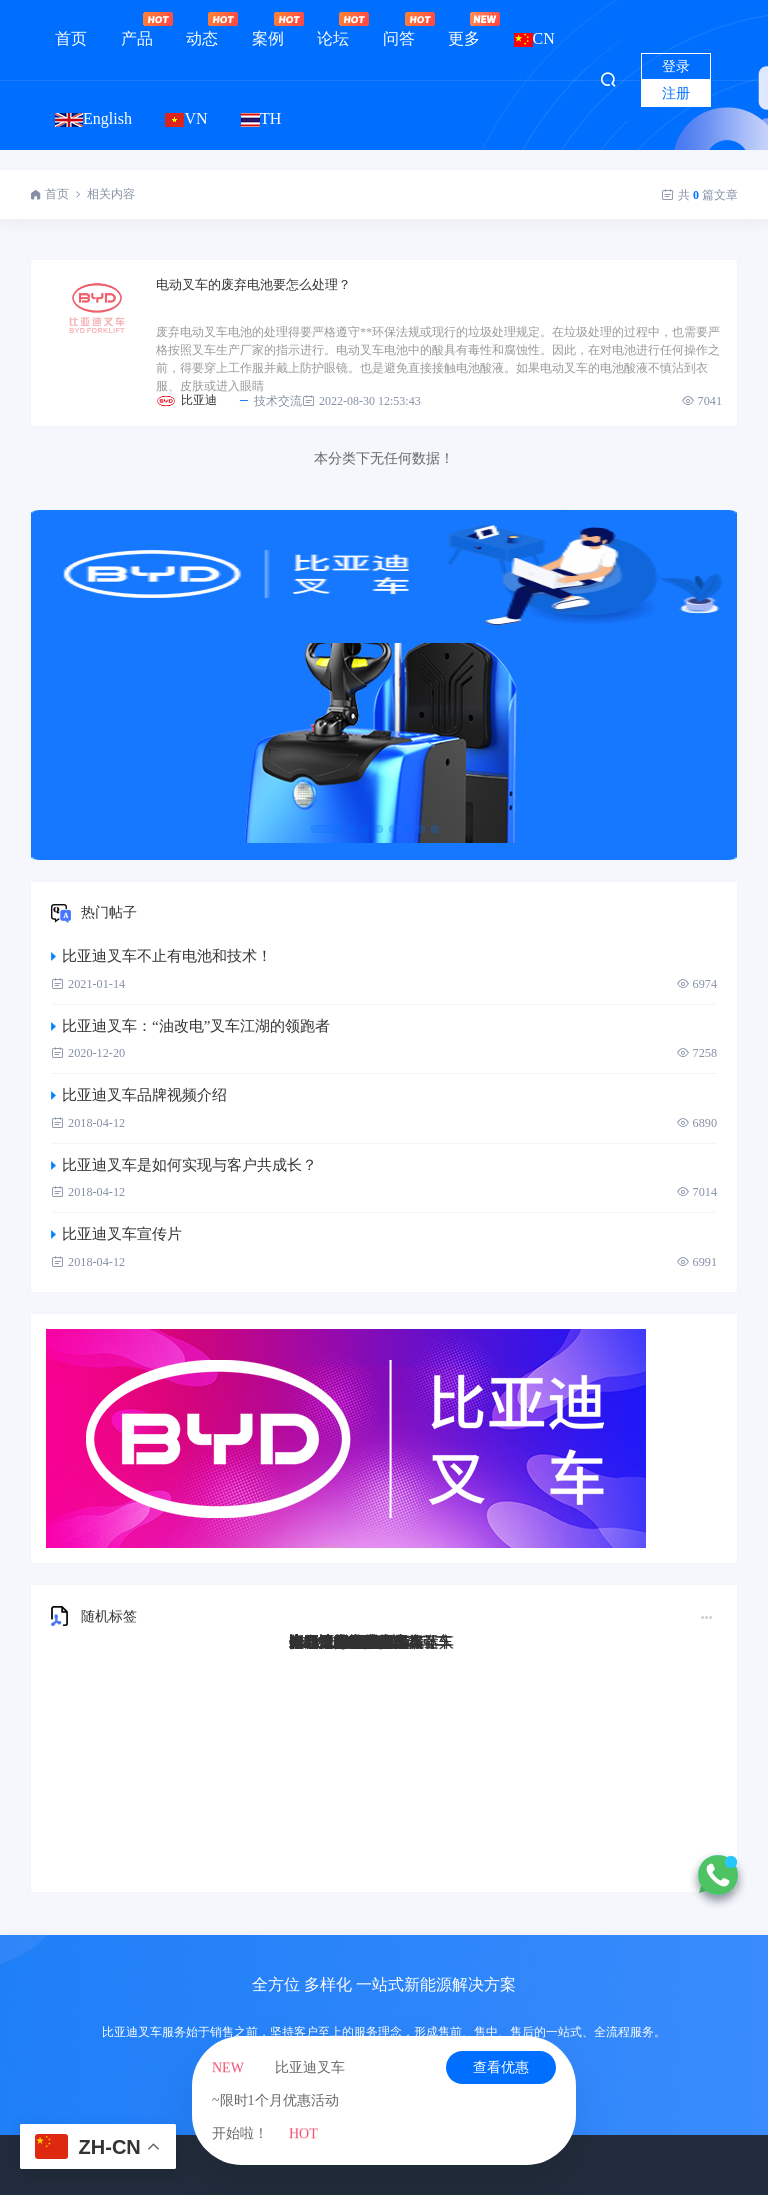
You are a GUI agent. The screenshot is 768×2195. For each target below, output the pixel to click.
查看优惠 (501, 2067)
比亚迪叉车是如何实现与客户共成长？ (184, 1165)
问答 (399, 29)
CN (534, 38)
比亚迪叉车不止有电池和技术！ (161, 956)
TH (261, 118)
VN (186, 118)
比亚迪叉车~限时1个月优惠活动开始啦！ (278, 2100)
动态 (202, 29)
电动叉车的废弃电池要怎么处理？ (253, 284)
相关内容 (111, 194)
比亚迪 (199, 400)
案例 (268, 29)
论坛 (333, 29)
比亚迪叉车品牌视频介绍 (139, 1095)
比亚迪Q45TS (333, 1642)
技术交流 (269, 401)
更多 (464, 29)
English (93, 118)
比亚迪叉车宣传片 (116, 1234)
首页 (71, 38)
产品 (137, 29)
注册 (676, 93)
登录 (676, 66)
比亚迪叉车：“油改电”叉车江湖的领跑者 (190, 1026)
